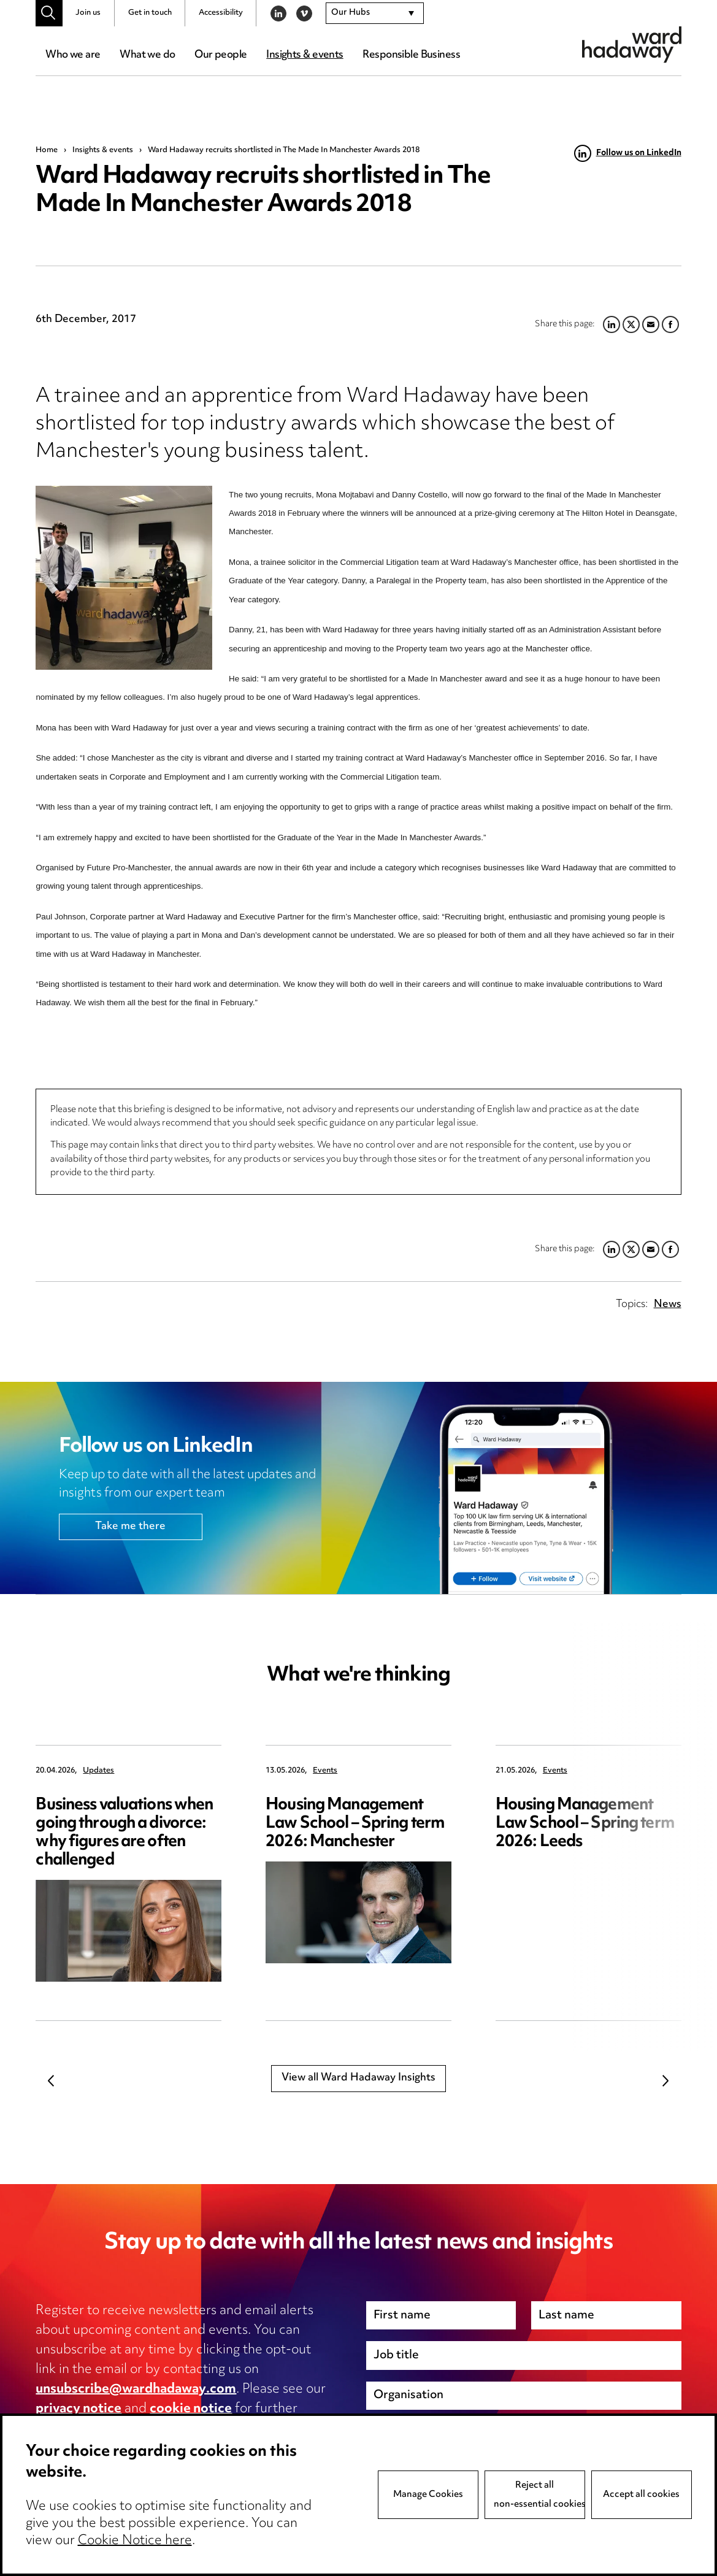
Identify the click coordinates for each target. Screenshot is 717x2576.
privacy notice (78, 2409)
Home (47, 150)
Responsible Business (411, 55)
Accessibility (221, 13)
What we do (147, 55)
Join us (88, 13)
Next (666, 2080)
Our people (220, 55)
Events (325, 1771)
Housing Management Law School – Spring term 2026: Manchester (355, 1823)
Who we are (72, 55)
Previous (51, 2080)
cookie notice (191, 2409)
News (667, 1304)
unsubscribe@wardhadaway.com (136, 2389)
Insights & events (304, 55)
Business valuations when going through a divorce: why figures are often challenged (124, 1832)
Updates (98, 1771)
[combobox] (375, 13)
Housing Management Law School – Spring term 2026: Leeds (585, 1823)
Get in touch (150, 13)
